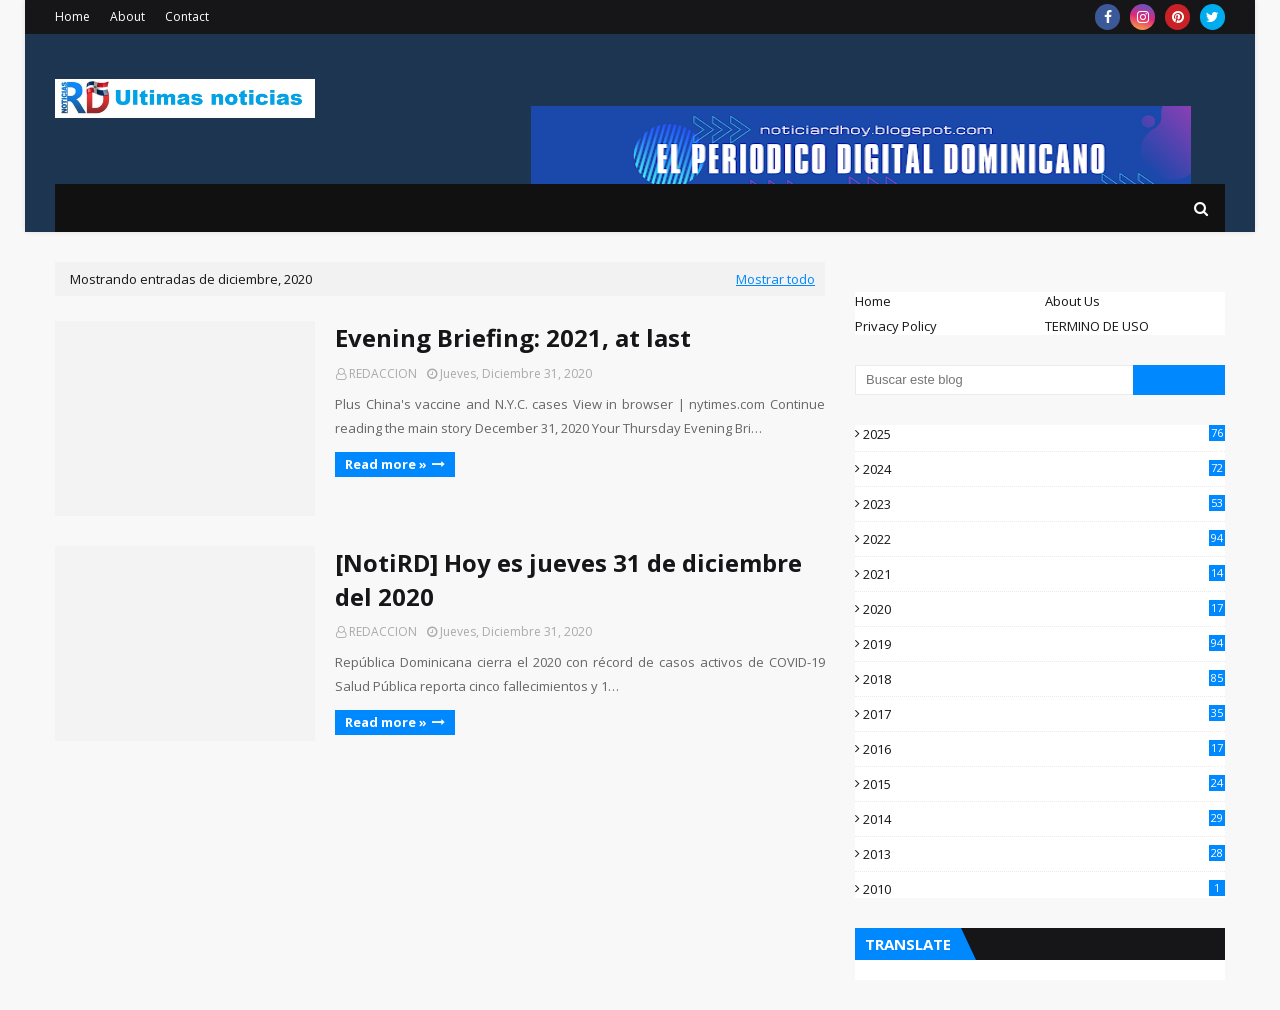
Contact (187, 16)
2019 (1044, 644)
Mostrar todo (775, 279)
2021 (1044, 574)
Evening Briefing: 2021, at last (513, 337)
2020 (1044, 609)
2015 (1044, 784)
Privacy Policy (896, 326)
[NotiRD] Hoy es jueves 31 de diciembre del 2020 (568, 579)
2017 (1044, 714)
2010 (1044, 889)
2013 (1044, 854)
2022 (1044, 539)
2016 (1044, 749)
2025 (1044, 434)
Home (72, 16)
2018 (1044, 679)
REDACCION (383, 373)
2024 (1044, 469)
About (127, 16)
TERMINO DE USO (1097, 326)
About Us (1072, 301)
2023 (1044, 504)
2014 (1044, 819)
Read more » (386, 464)
